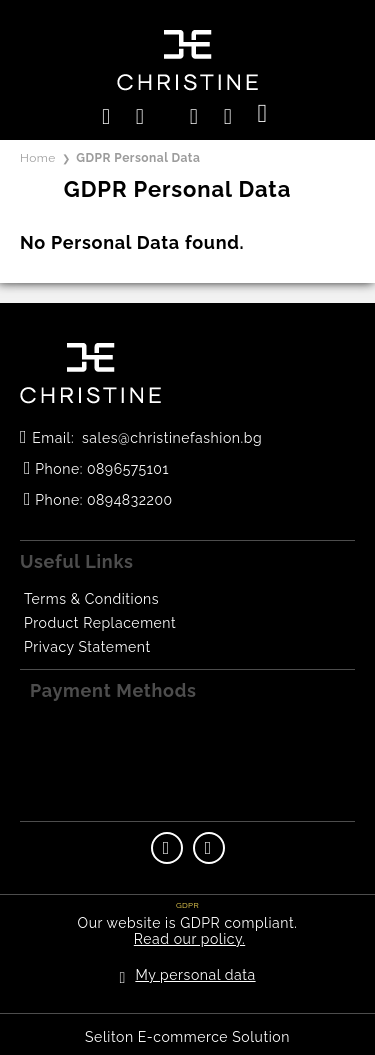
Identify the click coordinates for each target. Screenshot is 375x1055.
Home (38, 158)
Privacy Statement (87, 647)
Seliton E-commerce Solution (187, 1037)
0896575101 (128, 469)
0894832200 (130, 500)
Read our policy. (189, 939)
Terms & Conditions (91, 599)
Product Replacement (100, 623)
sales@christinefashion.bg (172, 438)
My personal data (195, 975)
